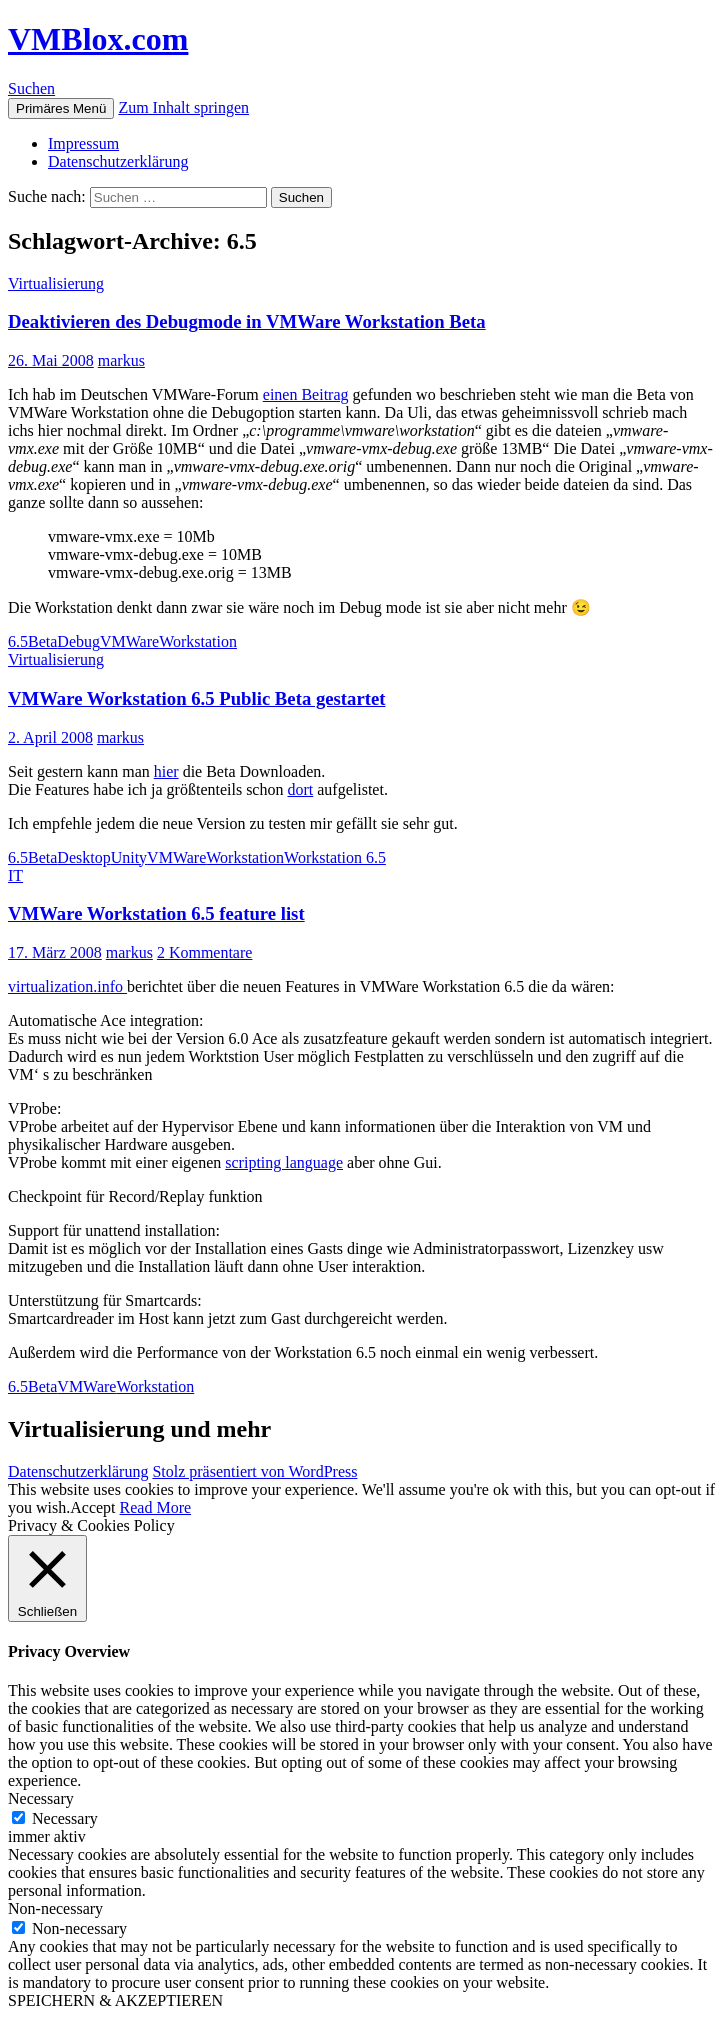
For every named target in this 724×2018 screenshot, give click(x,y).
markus (121, 360)
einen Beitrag (306, 394)
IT (15, 875)
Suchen (31, 88)
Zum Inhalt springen (183, 107)
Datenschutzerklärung (118, 161)
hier (166, 771)
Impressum (83, 143)
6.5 (18, 641)
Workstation (198, 641)
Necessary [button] (41, 1798)
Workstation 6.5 (335, 857)
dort (300, 789)
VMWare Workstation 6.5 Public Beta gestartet (196, 698)
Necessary (65, 1818)
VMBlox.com (98, 39)
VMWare (129, 641)
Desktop (83, 857)
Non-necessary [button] (55, 1908)
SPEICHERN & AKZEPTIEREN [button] (115, 2000)
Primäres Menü (61, 108)
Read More (156, 1507)
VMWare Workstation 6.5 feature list (156, 913)
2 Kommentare (205, 952)
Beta (42, 641)
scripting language (284, 1162)
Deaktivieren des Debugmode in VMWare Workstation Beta (247, 321)
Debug (78, 641)
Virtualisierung (56, 283)
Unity (129, 857)
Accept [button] (92, 1507)
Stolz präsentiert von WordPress (254, 1471)
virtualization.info (67, 986)
